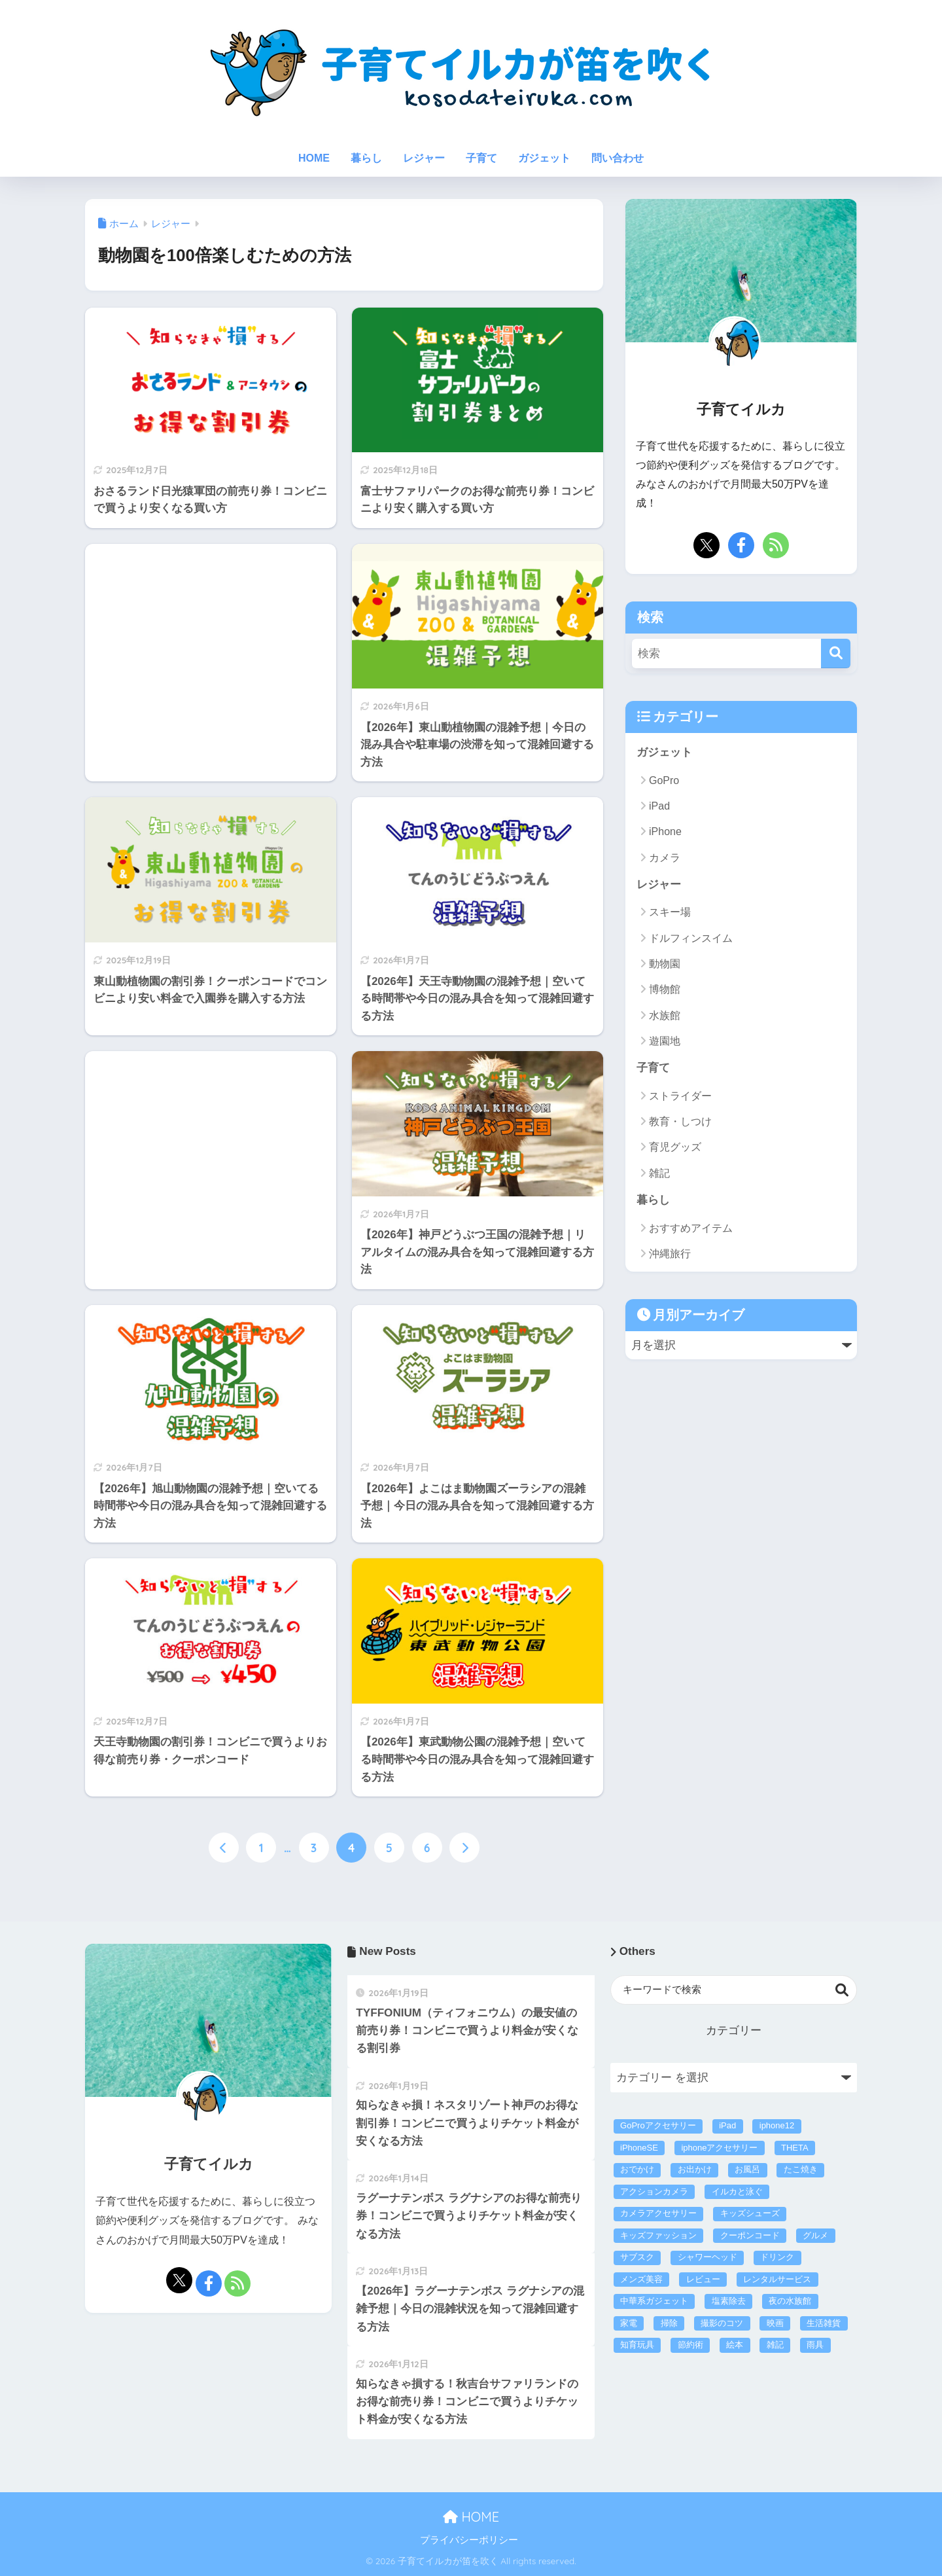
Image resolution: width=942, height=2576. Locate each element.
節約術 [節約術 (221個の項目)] (690, 2345)
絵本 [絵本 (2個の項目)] (734, 2345)
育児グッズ (675, 1147)
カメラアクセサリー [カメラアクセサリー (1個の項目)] (658, 2213)
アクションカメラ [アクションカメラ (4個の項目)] (654, 2191)
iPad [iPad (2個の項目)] (727, 2125)
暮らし (366, 158)
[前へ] (224, 1848)
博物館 (664, 989)
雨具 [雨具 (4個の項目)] (815, 2345)
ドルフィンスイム (691, 938)
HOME (314, 158)
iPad (659, 806)
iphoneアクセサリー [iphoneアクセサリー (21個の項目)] (719, 2148)
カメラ (664, 857)
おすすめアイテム (691, 1228)
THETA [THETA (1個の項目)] (795, 2148)
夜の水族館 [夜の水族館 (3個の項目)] (790, 2301)
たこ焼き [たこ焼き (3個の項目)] (801, 2169)
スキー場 (670, 912)
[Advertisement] (210, 583)
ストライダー (680, 1095)
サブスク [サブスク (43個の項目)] (637, 2257)
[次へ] (464, 1848)
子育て (481, 158)
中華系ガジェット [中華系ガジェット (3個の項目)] (654, 2301)
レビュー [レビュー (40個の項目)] (703, 2279)
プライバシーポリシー (469, 2540)
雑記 (659, 1173)
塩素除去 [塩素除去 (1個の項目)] (729, 2301)
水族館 (664, 1015)
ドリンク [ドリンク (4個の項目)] (777, 2257)
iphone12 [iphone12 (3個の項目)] (777, 2125)
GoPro (664, 780)
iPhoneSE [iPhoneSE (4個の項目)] (639, 2148)
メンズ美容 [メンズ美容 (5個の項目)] (641, 2279)
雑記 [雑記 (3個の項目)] (775, 2345)
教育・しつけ (680, 1121)
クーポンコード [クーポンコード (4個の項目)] (750, 2235)
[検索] (835, 653)
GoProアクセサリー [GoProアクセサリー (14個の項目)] (658, 2125)
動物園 (664, 963)
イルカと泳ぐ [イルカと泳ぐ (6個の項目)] (737, 2191)
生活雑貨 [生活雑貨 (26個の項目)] (824, 2323)
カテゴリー (733, 2030)
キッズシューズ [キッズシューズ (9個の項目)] (750, 2213)
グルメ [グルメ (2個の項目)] (815, 2235)
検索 (842, 1990)
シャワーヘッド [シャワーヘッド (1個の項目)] (707, 2257)
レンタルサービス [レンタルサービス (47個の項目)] (777, 2279)
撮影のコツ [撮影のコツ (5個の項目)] (722, 2323)
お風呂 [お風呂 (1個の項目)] (747, 2169)
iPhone (665, 831)
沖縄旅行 (670, 1253)
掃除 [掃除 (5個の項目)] (669, 2323)
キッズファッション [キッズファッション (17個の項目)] (658, 2235)
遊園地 (664, 1040)
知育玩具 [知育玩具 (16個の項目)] (637, 2345)
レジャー (424, 158)
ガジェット (544, 158)
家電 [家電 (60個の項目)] (628, 2323)
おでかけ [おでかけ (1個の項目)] (637, 2169)
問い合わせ (617, 158)
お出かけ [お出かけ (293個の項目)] (695, 2169)
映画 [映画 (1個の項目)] (775, 2323)
